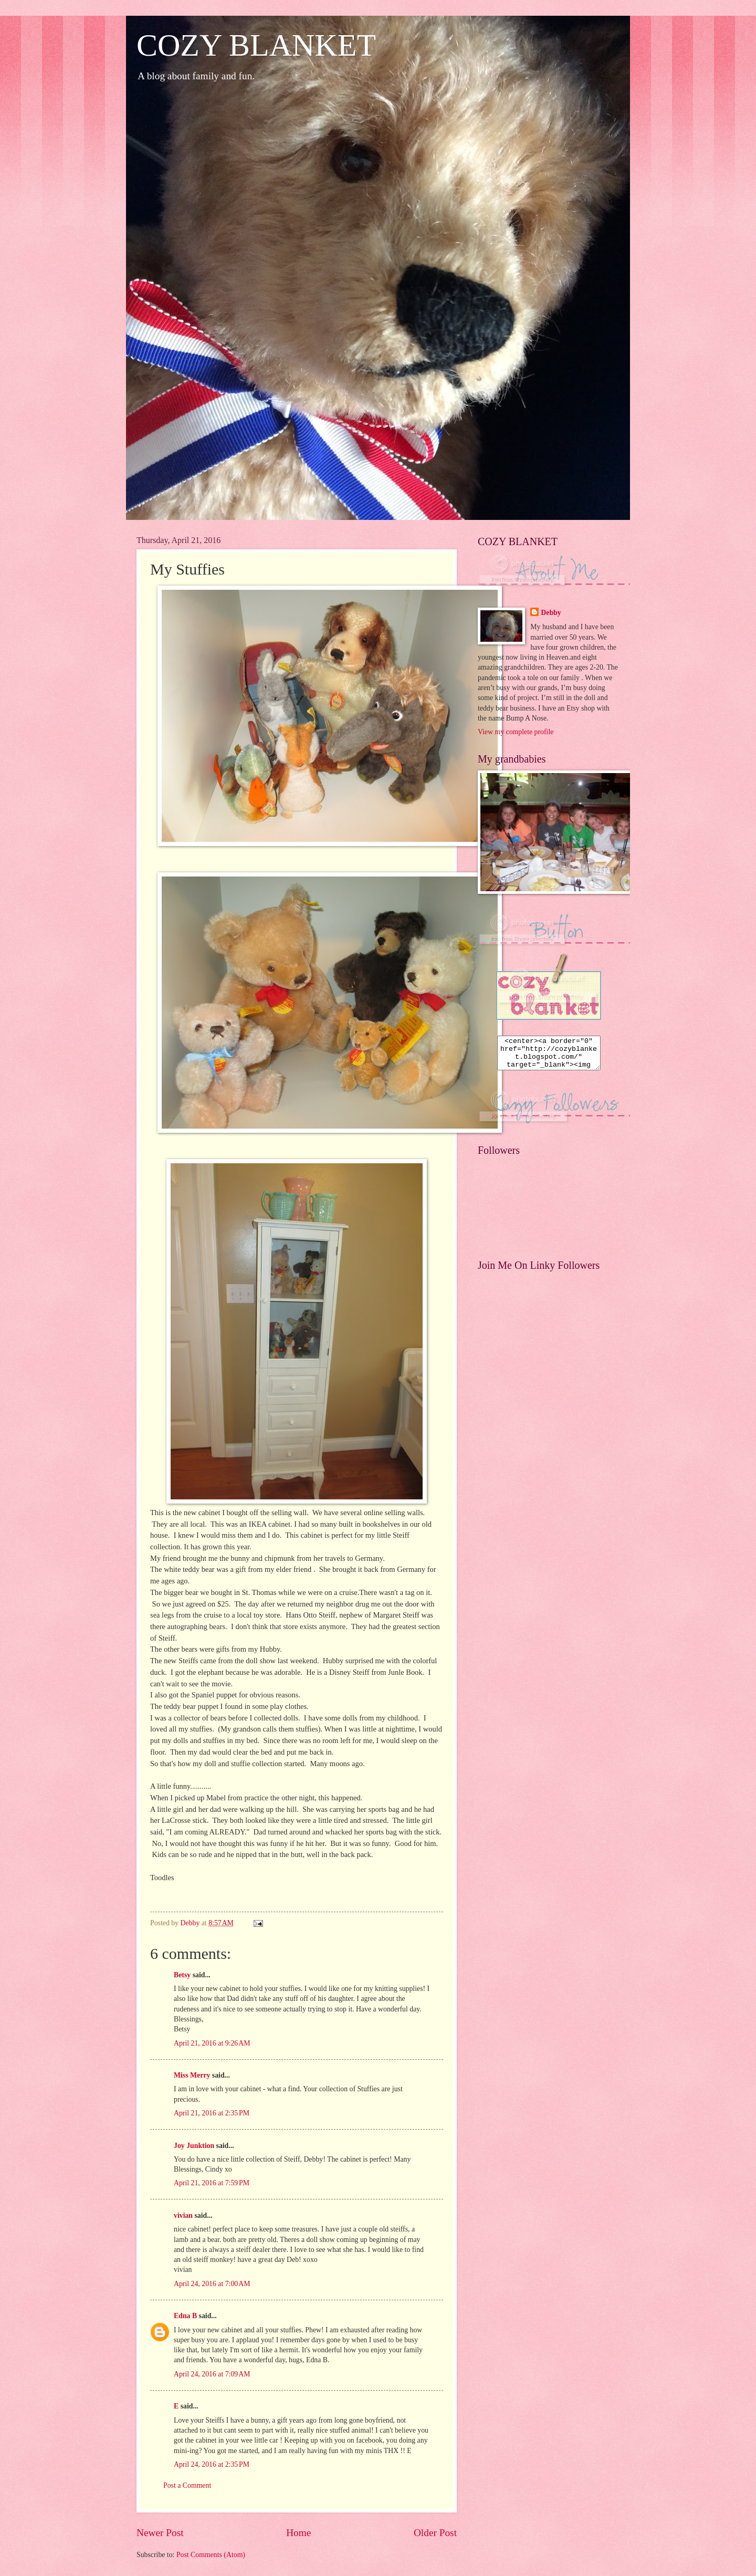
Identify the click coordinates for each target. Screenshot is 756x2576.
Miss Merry (192, 2075)
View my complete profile (515, 732)
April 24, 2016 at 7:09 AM (212, 2374)
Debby (551, 613)
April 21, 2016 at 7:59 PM (211, 2183)
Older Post (435, 2532)
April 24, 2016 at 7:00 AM (212, 2284)
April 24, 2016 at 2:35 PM (211, 2464)
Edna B (185, 2316)
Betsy (182, 1975)
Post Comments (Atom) (210, 2555)
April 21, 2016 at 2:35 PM (211, 2113)
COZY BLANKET (256, 45)
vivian (183, 2215)
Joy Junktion (194, 2146)
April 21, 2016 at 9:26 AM (212, 2043)
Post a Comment (187, 2485)
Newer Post (160, 2532)
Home (298, 2532)
